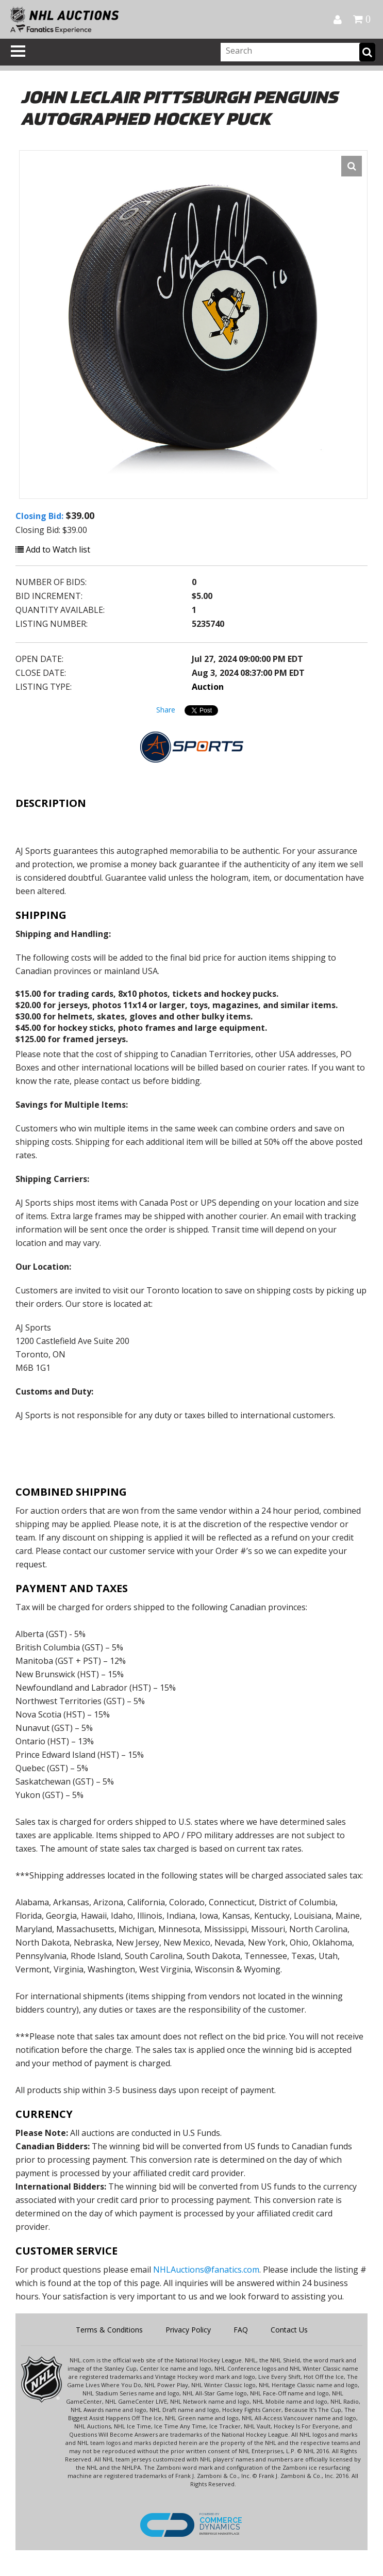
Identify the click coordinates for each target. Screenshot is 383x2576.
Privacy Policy (188, 2330)
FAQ (241, 2330)
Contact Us (289, 2330)
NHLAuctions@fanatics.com (206, 2269)
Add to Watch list (52, 549)
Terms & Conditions (109, 2330)
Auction (208, 686)
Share (165, 710)
